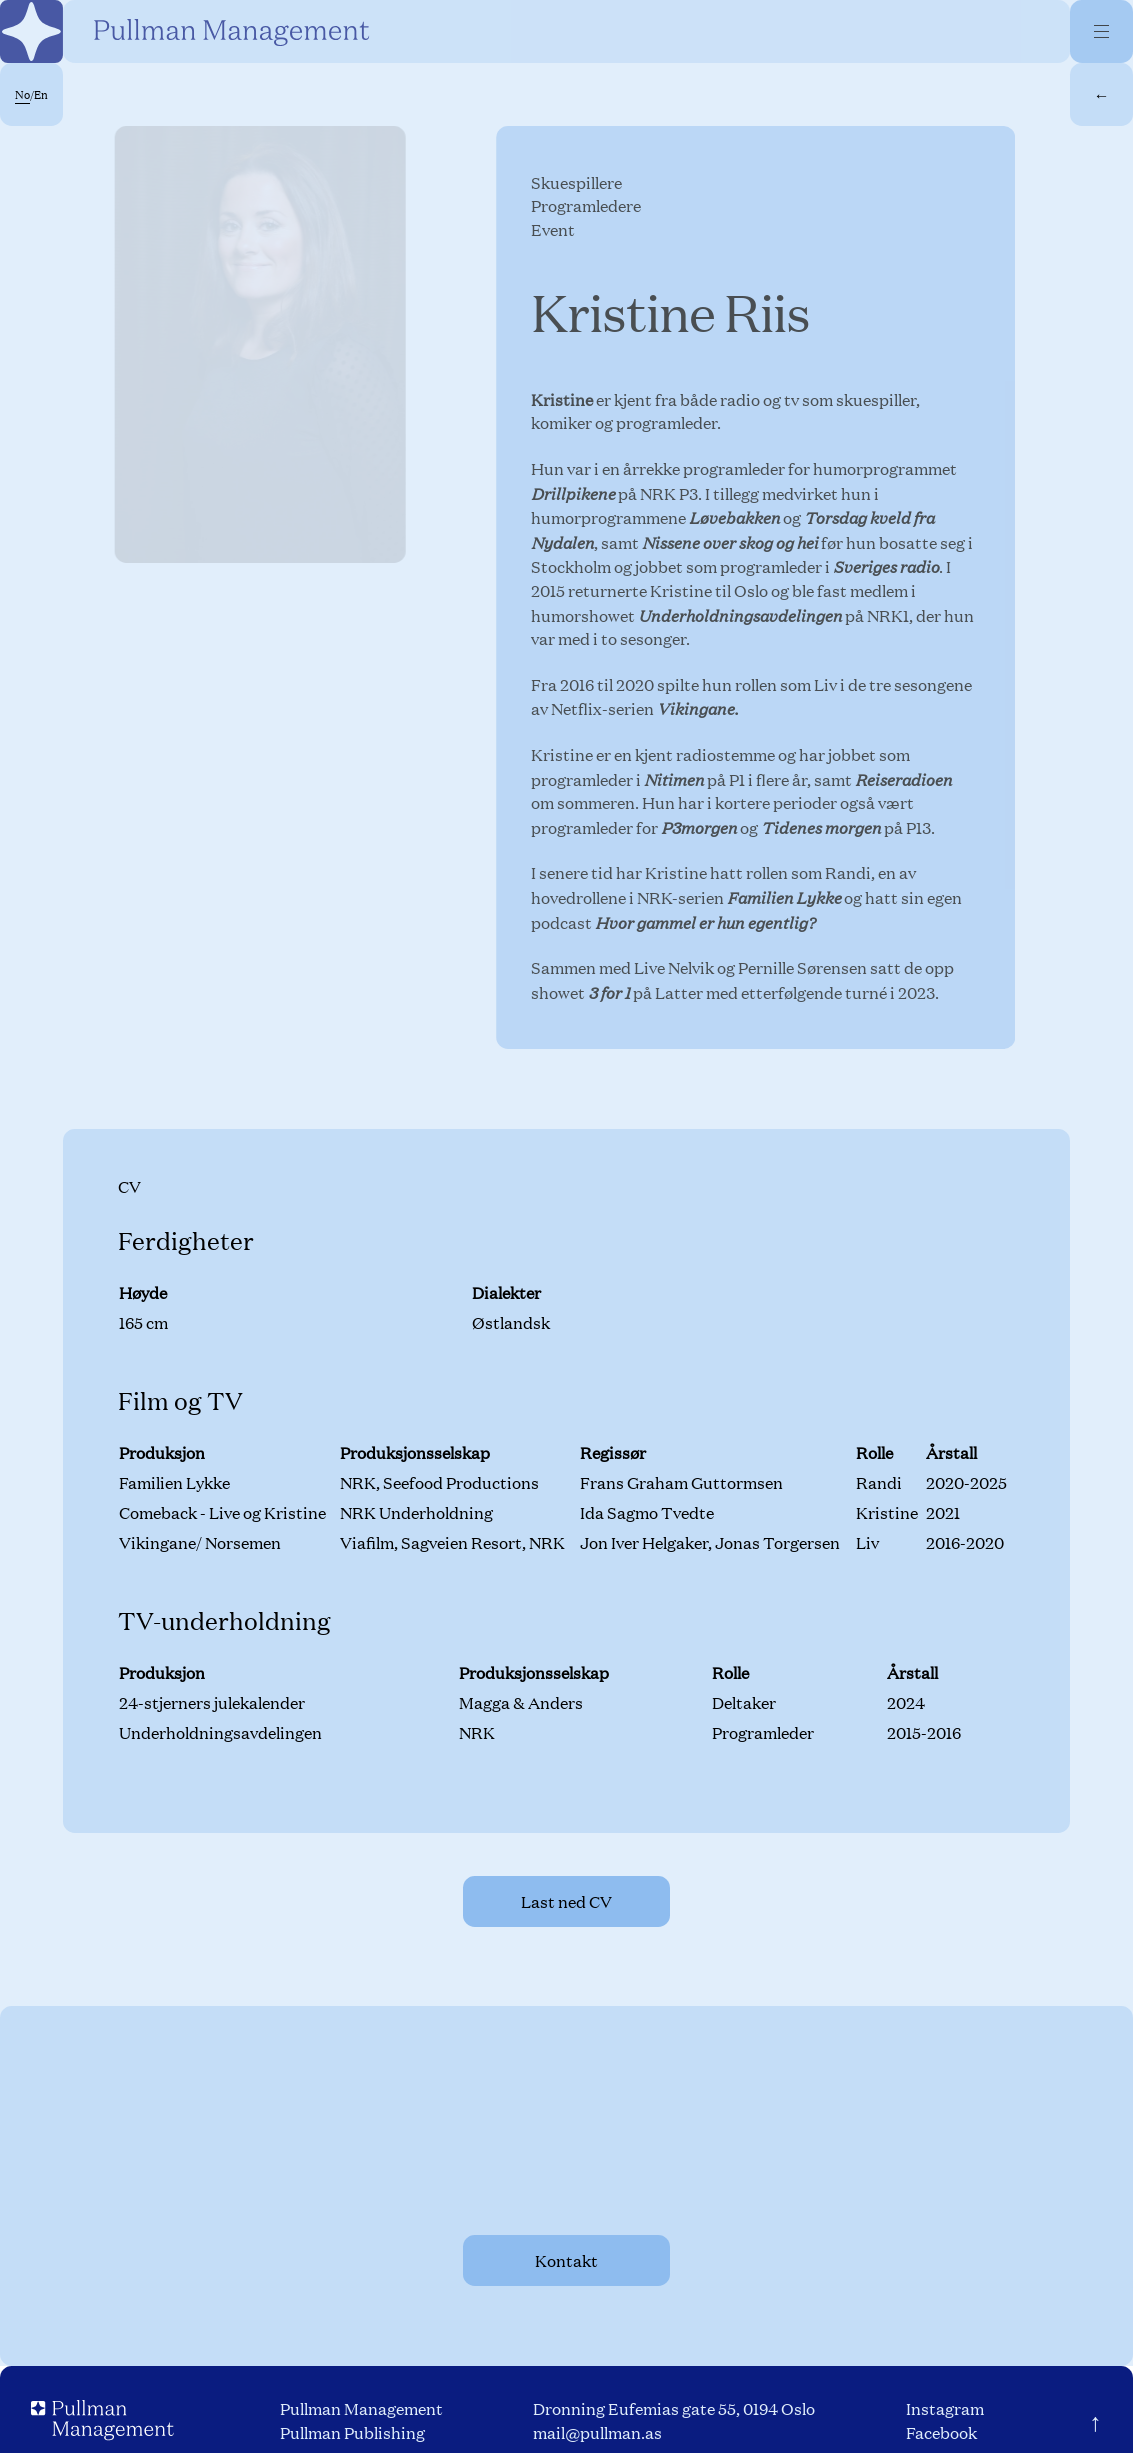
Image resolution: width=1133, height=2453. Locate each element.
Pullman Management (361, 2408)
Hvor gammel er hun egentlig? (707, 921)
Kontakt (566, 2260)
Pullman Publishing (352, 2432)
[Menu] (1101, 31)
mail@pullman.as (597, 2432)
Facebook (941, 2432)
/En (31, 95)
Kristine (564, 399)
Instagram (945, 2408)
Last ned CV (566, 1901)
